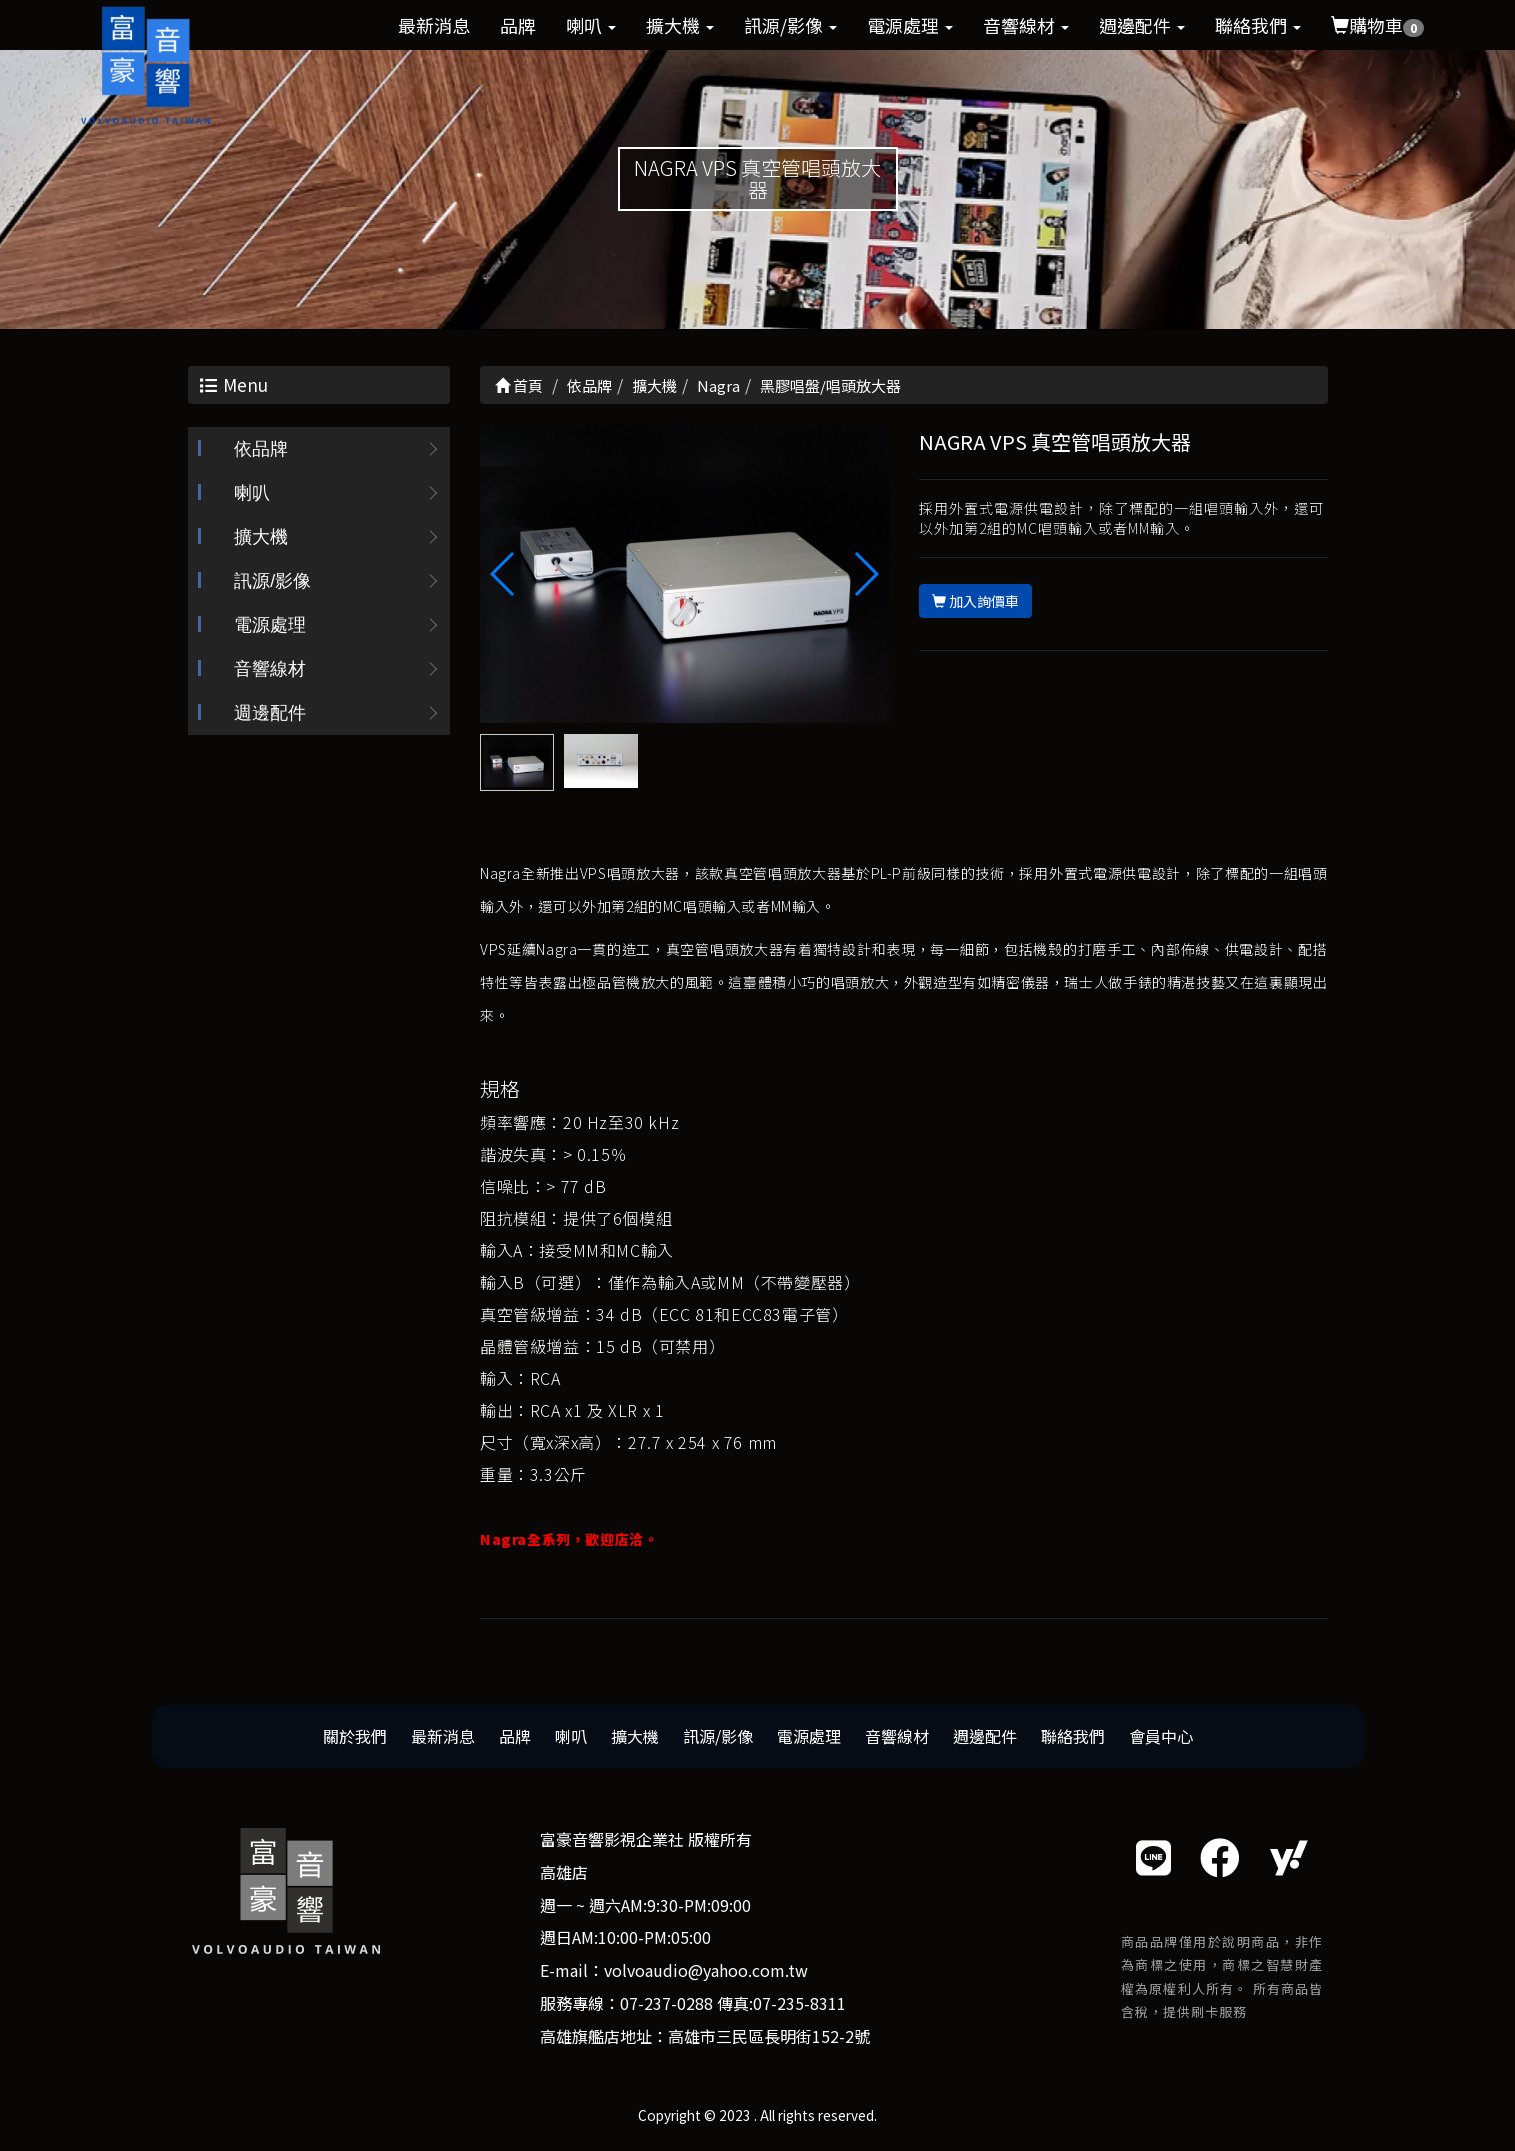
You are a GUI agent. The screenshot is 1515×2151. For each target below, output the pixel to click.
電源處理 (910, 25)
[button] (865, 575)
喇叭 (591, 25)
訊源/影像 (790, 25)
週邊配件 (1142, 25)
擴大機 (680, 25)
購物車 (1377, 25)
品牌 (518, 25)
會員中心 (1161, 1737)
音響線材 (1026, 25)
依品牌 (261, 450)
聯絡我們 (1258, 25)
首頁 (519, 385)
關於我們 (355, 1737)
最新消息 (434, 25)
